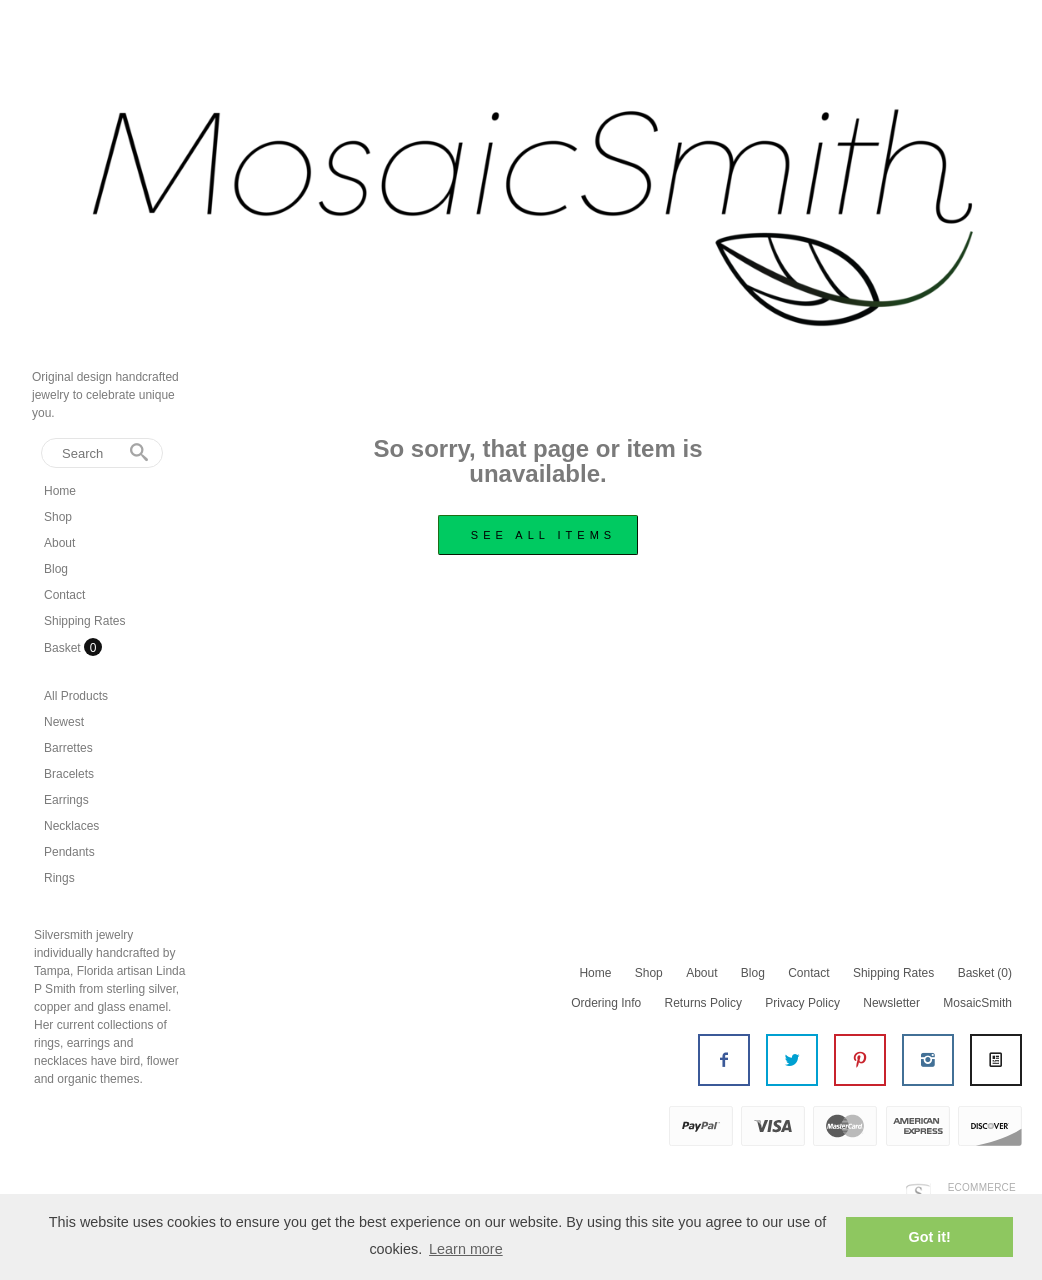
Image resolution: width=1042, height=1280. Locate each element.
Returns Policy (703, 1003)
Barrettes (68, 748)
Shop (58, 517)
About (59, 543)
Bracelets (69, 774)
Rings (59, 878)
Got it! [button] (930, 1237)
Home (60, 491)
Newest (64, 722)
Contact (64, 595)
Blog (56, 569)
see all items (543, 535)
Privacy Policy (802, 1003)
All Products (76, 696)
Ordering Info (606, 1003)
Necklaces (71, 826)
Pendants (69, 852)
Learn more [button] (466, 1249)
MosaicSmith (977, 1003)
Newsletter (891, 1003)
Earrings (66, 800)
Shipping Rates (84, 621)
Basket (64, 648)
